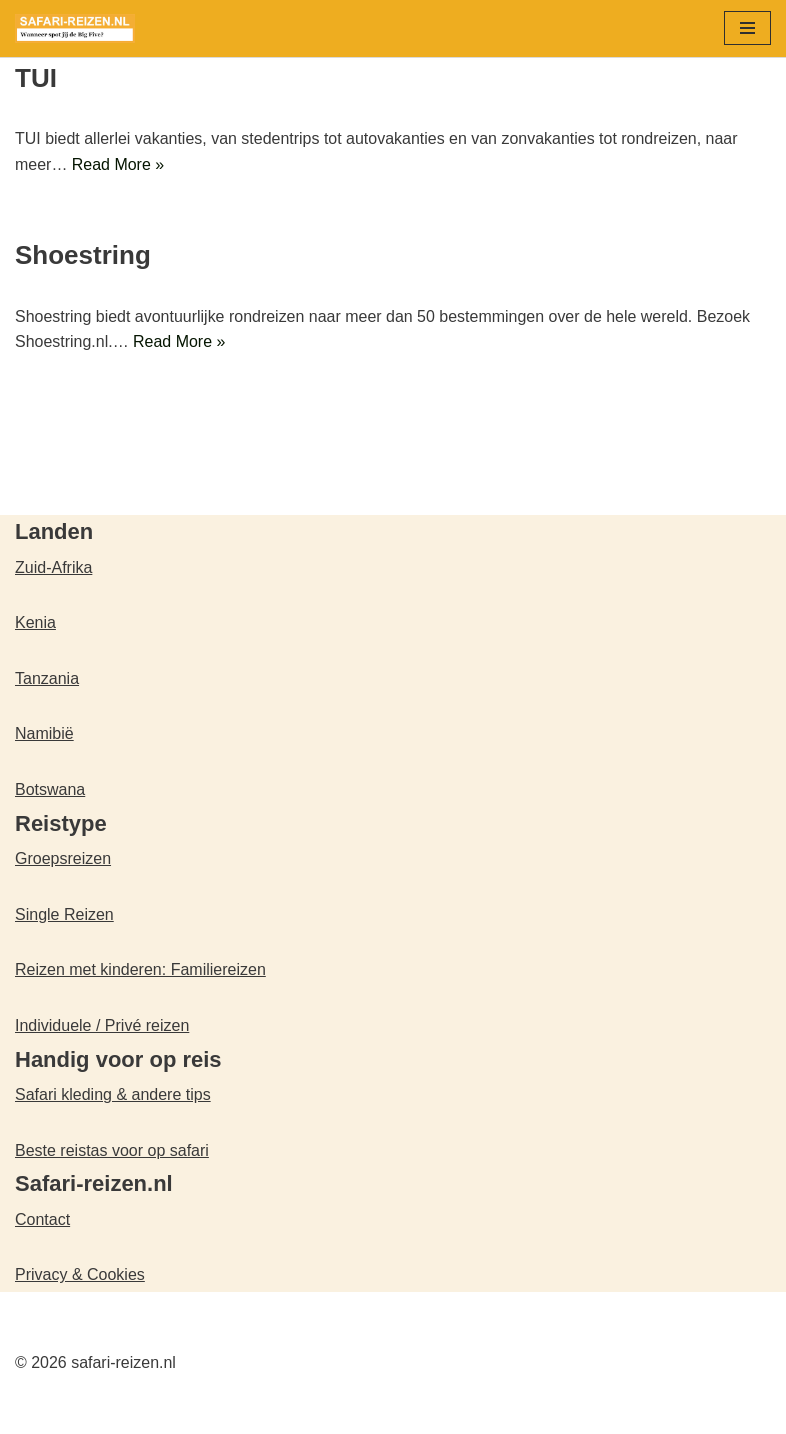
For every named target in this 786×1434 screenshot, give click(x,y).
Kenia (35, 623)
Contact (42, 1219)
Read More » (118, 164)
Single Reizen (64, 914)
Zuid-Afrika (53, 567)
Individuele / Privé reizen (102, 1025)
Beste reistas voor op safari (112, 1150)
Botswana (50, 789)
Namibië (44, 734)
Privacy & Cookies (80, 1275)
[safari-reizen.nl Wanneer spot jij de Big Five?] (75, 28)
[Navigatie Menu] (747, 28)
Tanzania (47, 678)
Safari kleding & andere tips (113, 1094)
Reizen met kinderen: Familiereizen (140, 970)
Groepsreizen (63, 858)
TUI (36, 78)
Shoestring (83, 256)
